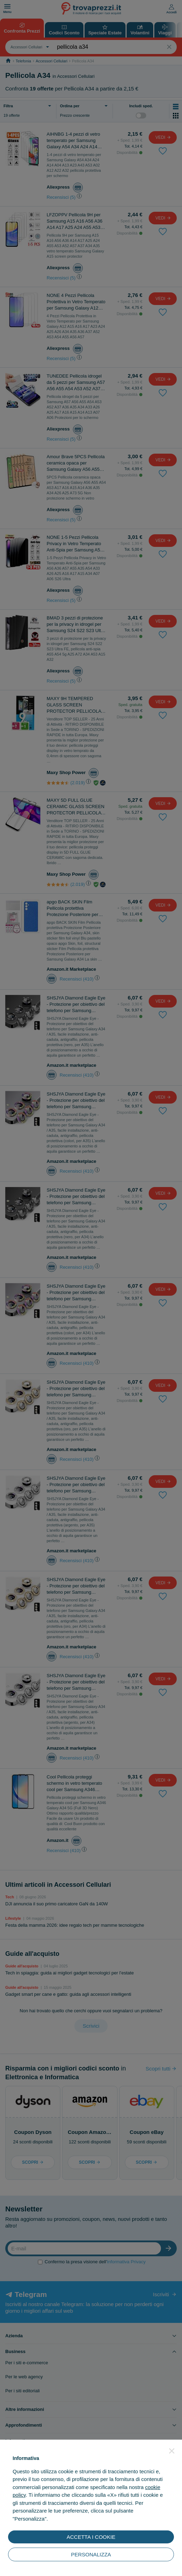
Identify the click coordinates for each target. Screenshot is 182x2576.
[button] (172, 2451)
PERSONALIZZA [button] (91, 2554)
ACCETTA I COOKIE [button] (91, 2537)
